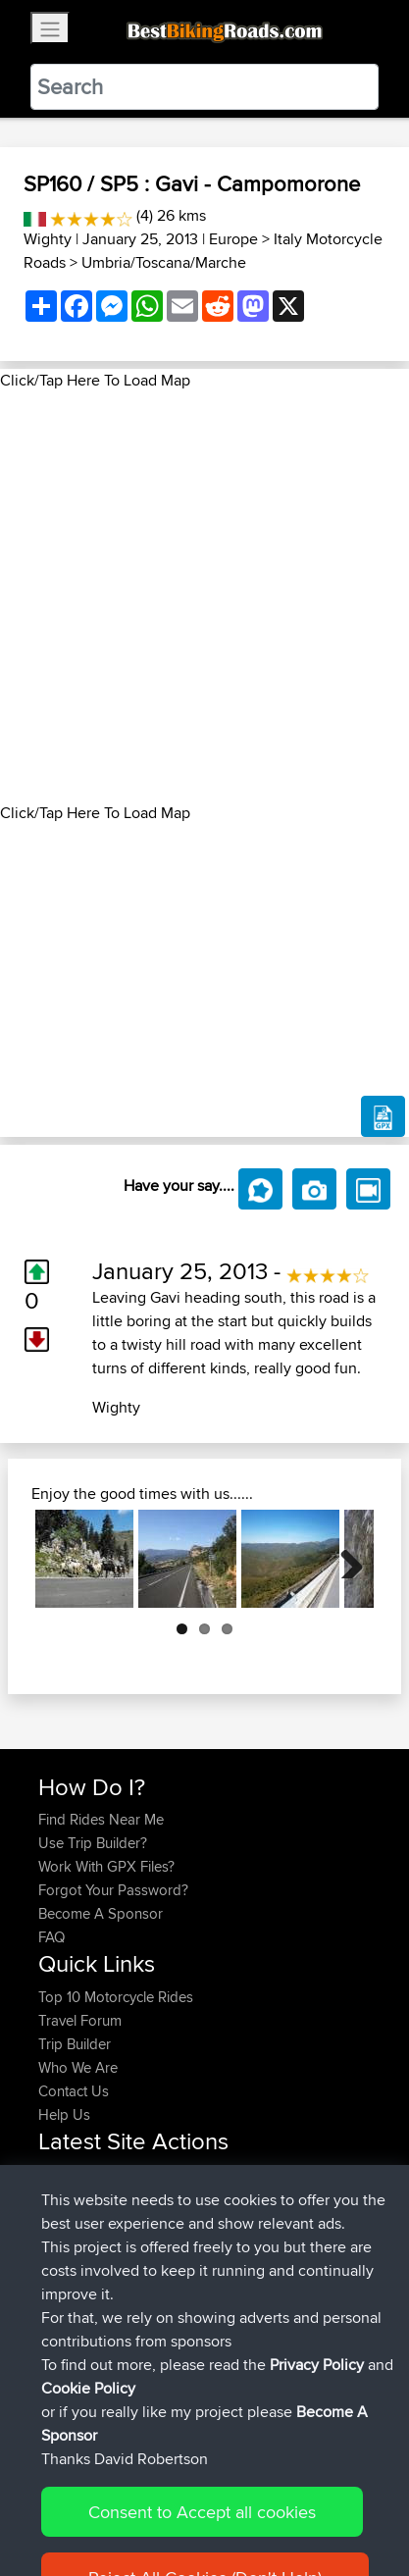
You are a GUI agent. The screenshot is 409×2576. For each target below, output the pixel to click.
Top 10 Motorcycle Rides (115, 1996)
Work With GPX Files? (106, 1866)
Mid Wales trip (219, 2198)
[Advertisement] (204, 596)
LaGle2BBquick (228, 2268)
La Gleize (208, 2339)
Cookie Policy (58, 2523)
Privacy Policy (301, 2500)
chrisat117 (69, 2198)
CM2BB (203, 2245)
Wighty (48, 239)
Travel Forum (80, 2020)
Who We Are (78, 2067)
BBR (159, 2174)
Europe (233, 239)
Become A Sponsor (100, 1913)
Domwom (71, 2245)
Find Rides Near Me (101, 1819)
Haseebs (68, 2174)
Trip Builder (74, 2044)
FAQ (51, 1937)
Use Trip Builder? (92, 1842)
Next (344, 1558)
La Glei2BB (214, 2315)
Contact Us (73, 2091)
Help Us (64, 2114)
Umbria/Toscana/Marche (163, 262)
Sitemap (221, 2500)
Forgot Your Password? (113, 1890)
